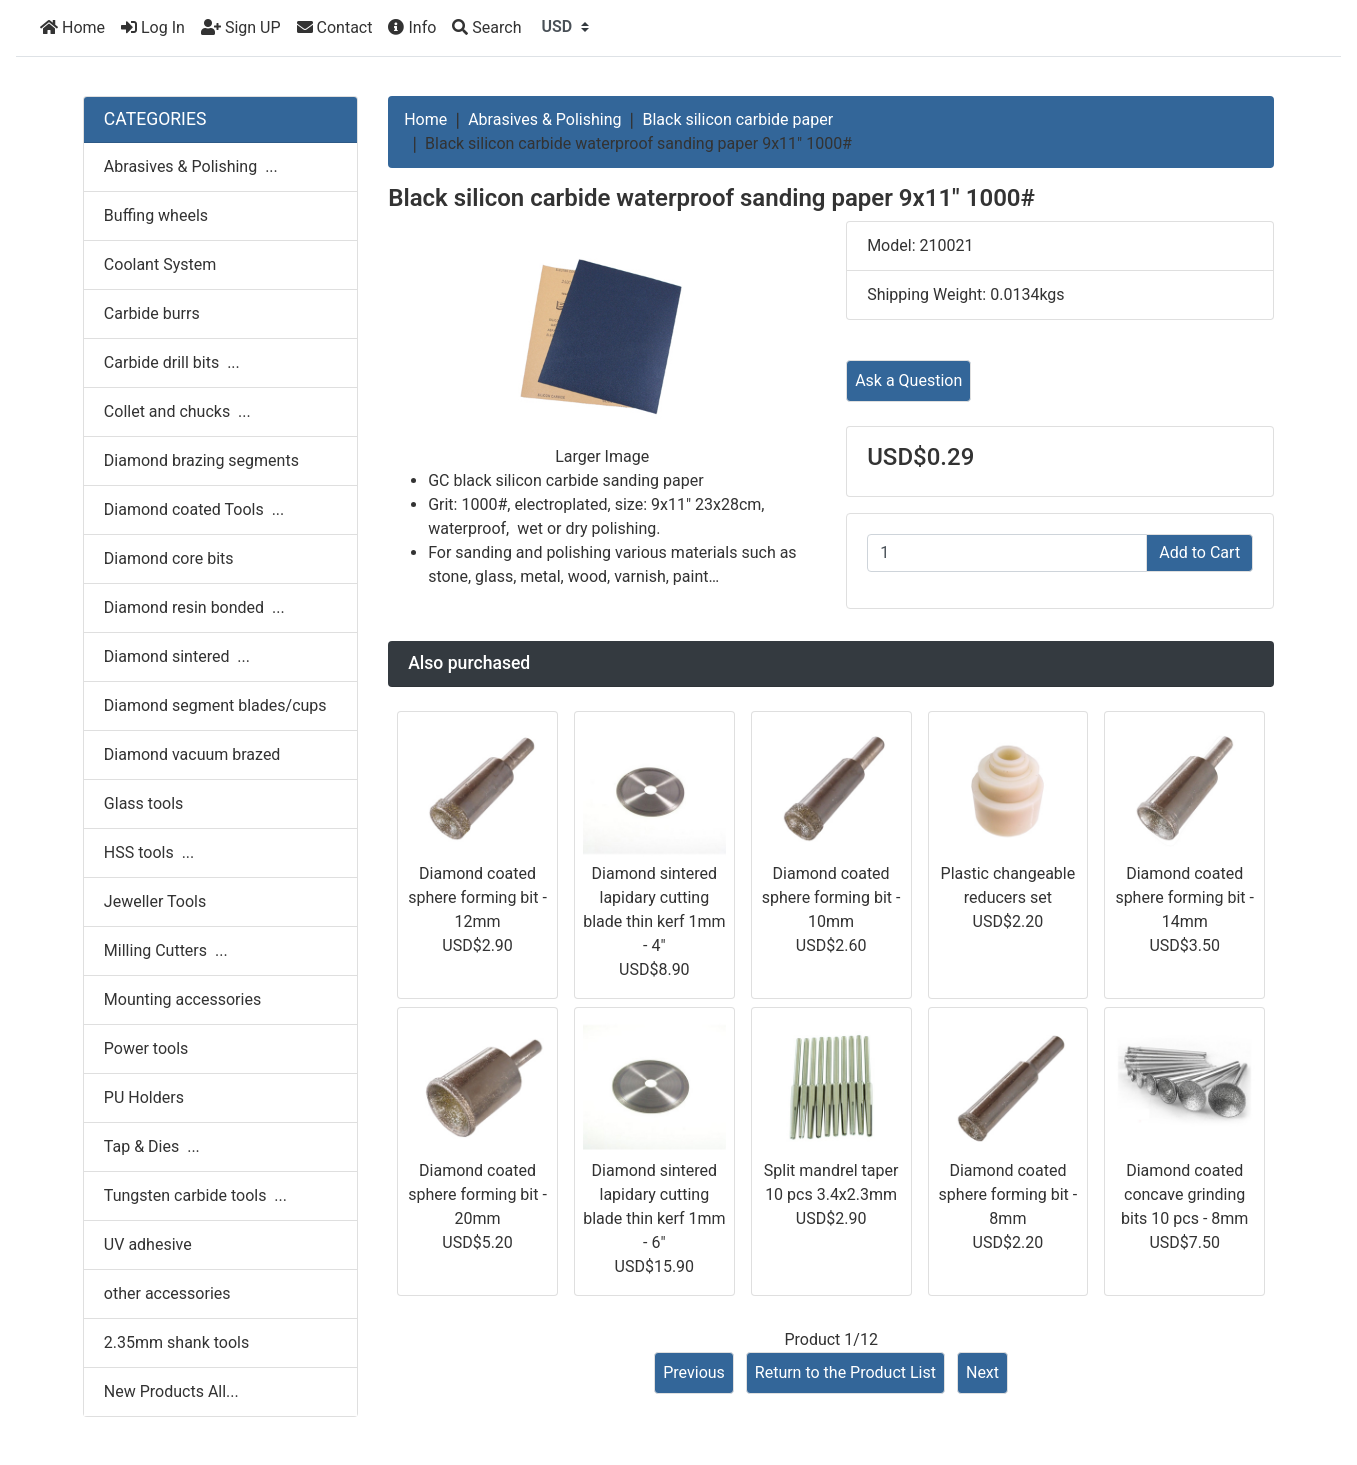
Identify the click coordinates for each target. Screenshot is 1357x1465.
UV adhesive (148, 1244)
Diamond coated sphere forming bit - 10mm (831, 897)
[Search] (486, 28)
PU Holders (144, 1097)
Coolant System (160, 264)
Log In (153, 27)
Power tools (146, 1048)
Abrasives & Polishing (544, 119)
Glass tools (143, 803)
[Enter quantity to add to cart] (1007, 553)
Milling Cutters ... (166, 950)
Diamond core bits (169, 558)
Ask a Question (908, 380)
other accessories (167, 1293)
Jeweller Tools (155, 901)
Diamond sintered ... (177, 656)
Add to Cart (1199, 552)
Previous (694, 1372)
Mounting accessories (182, 999)
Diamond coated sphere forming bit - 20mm (477, 1194)
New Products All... (171, 1391)
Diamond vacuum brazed (192, 754)
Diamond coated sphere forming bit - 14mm (1184, 897)
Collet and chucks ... (177, 411)
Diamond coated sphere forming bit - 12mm (477, 897)
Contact (335, 27)
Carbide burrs (152, 313)
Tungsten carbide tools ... (195, 1195)
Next (982, 1372)
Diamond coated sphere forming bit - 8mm (1008, 1194)
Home (72, 27)
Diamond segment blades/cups (215, 705)
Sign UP (241, 27)
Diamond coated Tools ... (194, 509)
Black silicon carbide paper (737, 119)
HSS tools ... (149, 852)
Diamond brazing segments (201, 460)
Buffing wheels (156, 215)
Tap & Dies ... (152, 1146)
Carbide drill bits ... (172, 362)
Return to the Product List (845, 1372)
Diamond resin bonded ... (194, 607)
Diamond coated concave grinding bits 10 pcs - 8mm (1184, 1194)
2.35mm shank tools (176, 1342)
